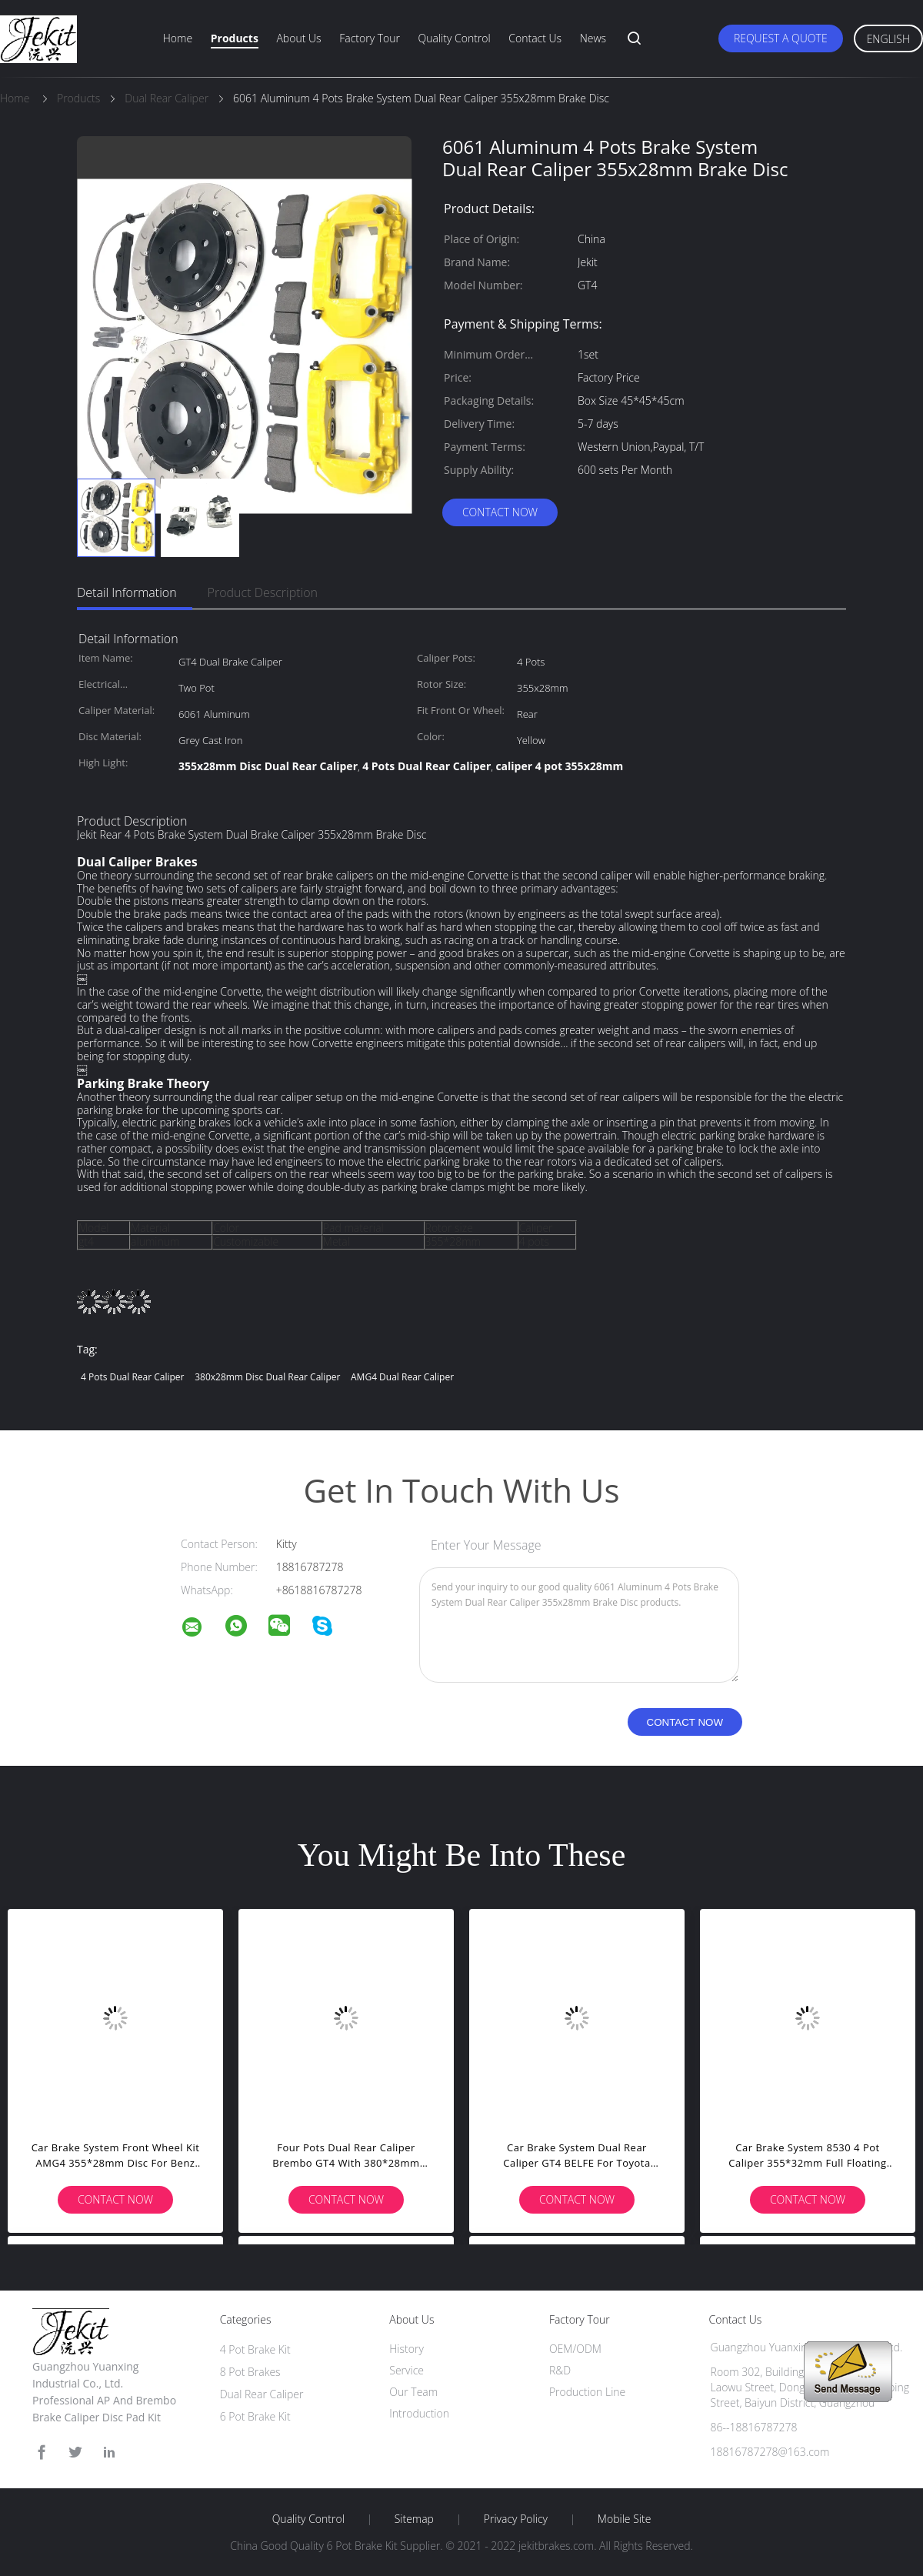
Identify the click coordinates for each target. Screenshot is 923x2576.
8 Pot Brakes (250, 2371)
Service (406, 2370)
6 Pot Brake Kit (255, 2416)
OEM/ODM (575, 2348)
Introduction (419, 2413)
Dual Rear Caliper (262, 2394)
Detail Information (127, 592)
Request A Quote (781, 38)
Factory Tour (369, 38)
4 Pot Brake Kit (255, 2349)
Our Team (413, 2391)
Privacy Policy (516, 2519)
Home (177, 38)
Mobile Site (624, 2519)
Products (234, 38)
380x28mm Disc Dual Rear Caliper (267, 1376)
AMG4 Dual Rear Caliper (402, 1376)
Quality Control (454, 38)
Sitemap (414, 2519)
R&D (560, 2370)
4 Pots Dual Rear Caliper (133, 1376)
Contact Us (534, 38)
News (593, 38)
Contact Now (500, 512)
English (888, 39)
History (406, 2348)
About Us (298, 38)
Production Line (587, 2391)
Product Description (263, 592)
